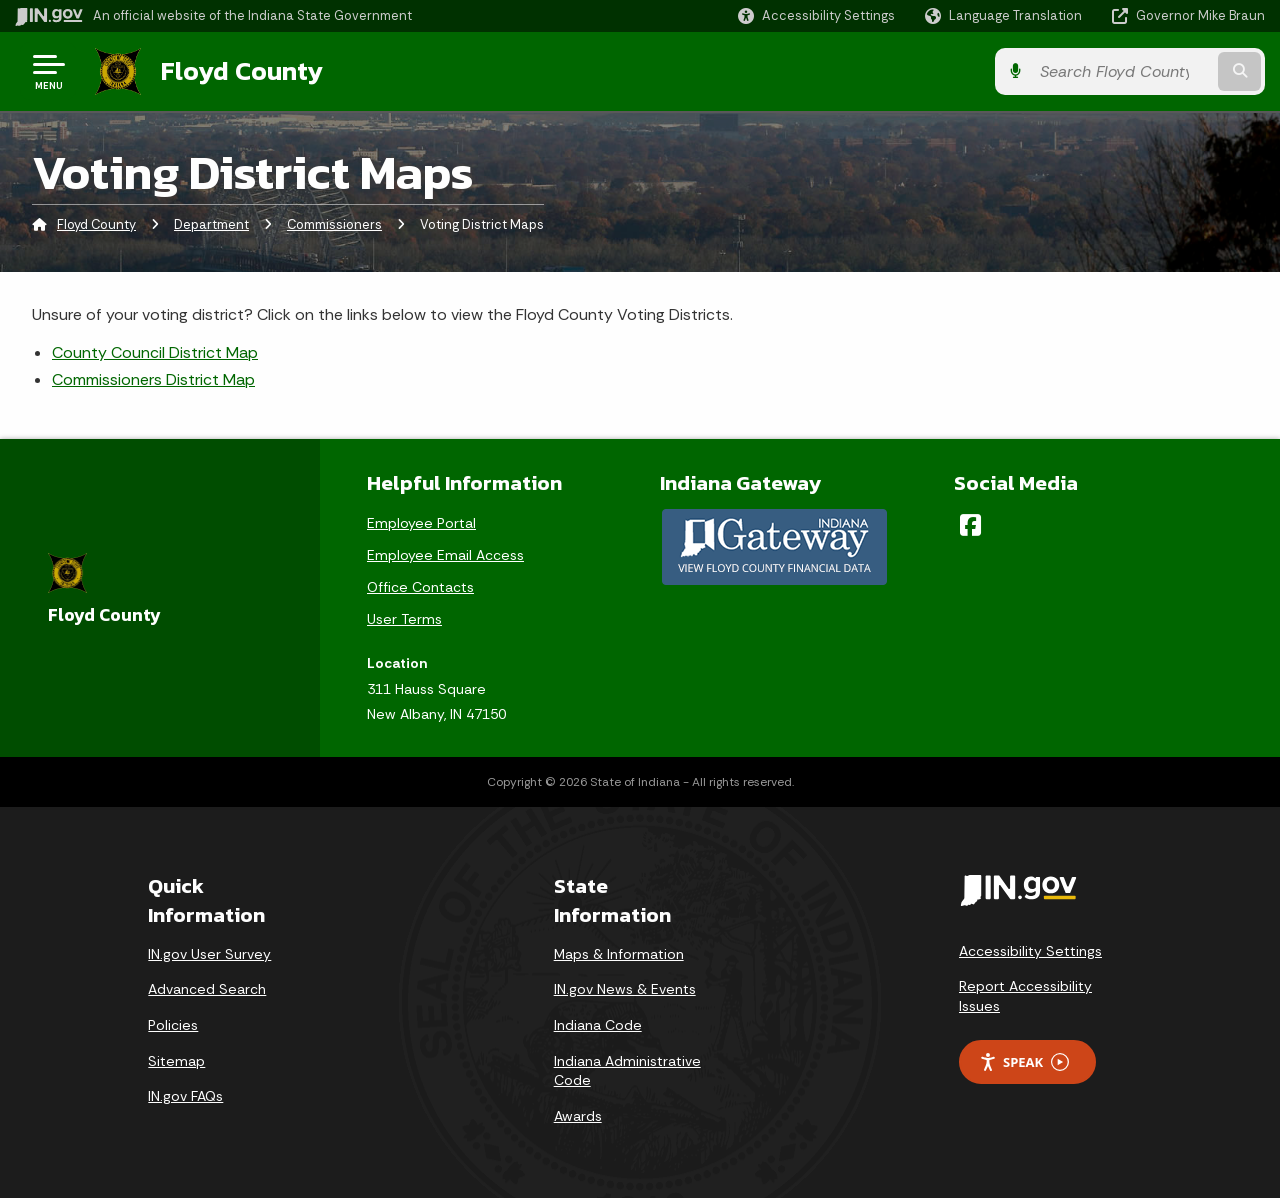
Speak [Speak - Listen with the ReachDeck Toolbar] (1024, 1062)
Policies (173, 1025)
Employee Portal (421, 523)
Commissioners (334, 224)
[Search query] (1122, 71)
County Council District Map (155, 352)
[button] (816, 15)
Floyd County (242, 71)
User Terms (404, 619)
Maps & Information (619, 954)
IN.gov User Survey (209, 954)
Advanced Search (207, 989)
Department (211, 224)
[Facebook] (970, 525)
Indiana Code (598, 1025)
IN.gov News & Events (625, 989)
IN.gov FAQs (185, 1096)
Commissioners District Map (153, 379)
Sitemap (176, 1061)
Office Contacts (420, 587)
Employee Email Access (445, 555)
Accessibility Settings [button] (1030, 951)
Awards (578, 1116)
